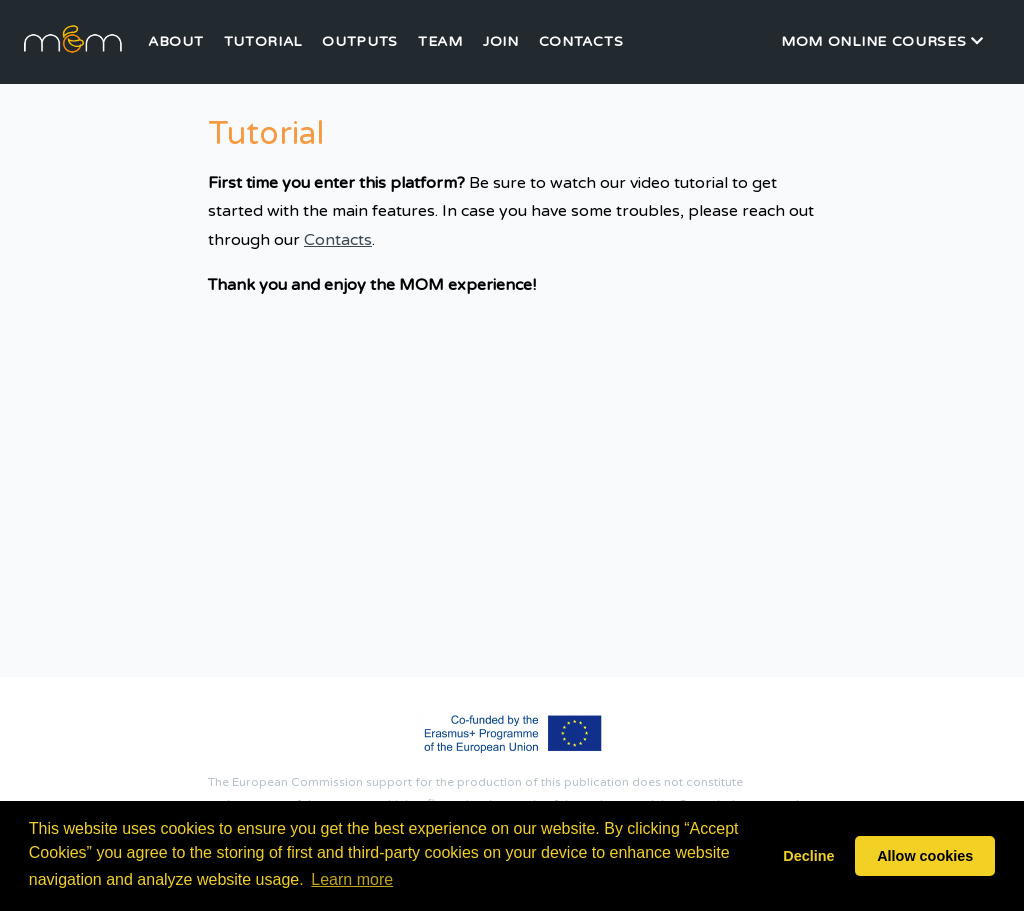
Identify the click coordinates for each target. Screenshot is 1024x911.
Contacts (581, 42)
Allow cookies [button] (925, 856)
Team (440, 42)
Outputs (360, 42)
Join (501, 42)
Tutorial (263, 42)
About (176, 42)
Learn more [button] (352, 879)
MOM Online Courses (882, 41)
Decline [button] (808, 856)
